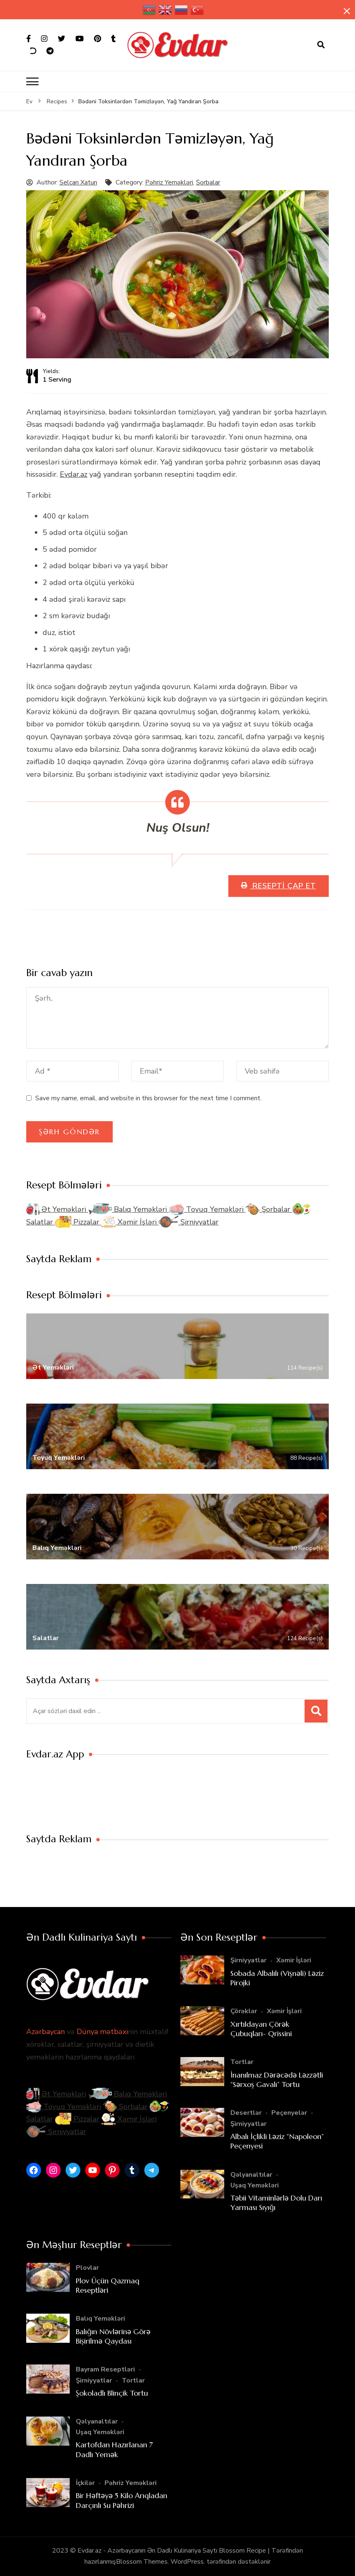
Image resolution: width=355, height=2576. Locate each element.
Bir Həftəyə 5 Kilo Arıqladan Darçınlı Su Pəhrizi (121, 2500)
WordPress (187, 2561)
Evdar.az (73, 474)
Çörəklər (243, 2011)
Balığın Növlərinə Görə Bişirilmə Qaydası (113, 2336)
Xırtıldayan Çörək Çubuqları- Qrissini (261, 2028)
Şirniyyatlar (188, 1222)
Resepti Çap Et (283, 886)
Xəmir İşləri (130, 1222)
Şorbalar (208, 182)
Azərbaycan (45, 2032)
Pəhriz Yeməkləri (169, 182)
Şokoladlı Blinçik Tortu (112, 2393)
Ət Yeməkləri (57, 1209)
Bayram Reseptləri (105, 2369)
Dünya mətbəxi (102, 2032)
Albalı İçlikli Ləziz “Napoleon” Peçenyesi (277, 2141)
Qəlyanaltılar (251, 2174)
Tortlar (241, 2061)
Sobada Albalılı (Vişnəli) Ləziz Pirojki (277, 1977)
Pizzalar (78, 1222)
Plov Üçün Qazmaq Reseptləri (107, 2285)
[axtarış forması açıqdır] (321, 45)
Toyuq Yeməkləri (207, 1209)
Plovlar (87, 2267)
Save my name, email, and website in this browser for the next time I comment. (148, 1098)
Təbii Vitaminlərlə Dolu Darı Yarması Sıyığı (276, 2202)
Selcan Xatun (78, 182)
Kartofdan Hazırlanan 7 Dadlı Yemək (114, 2449)
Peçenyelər (289, 2112)
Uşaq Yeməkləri (254, 2185)
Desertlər (246, 2112)
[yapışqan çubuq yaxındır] (347, 11)
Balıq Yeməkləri (128, 1209)
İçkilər (85, 2482)
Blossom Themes (142, 2561)
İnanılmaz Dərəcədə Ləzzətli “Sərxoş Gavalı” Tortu (276, 2079)
